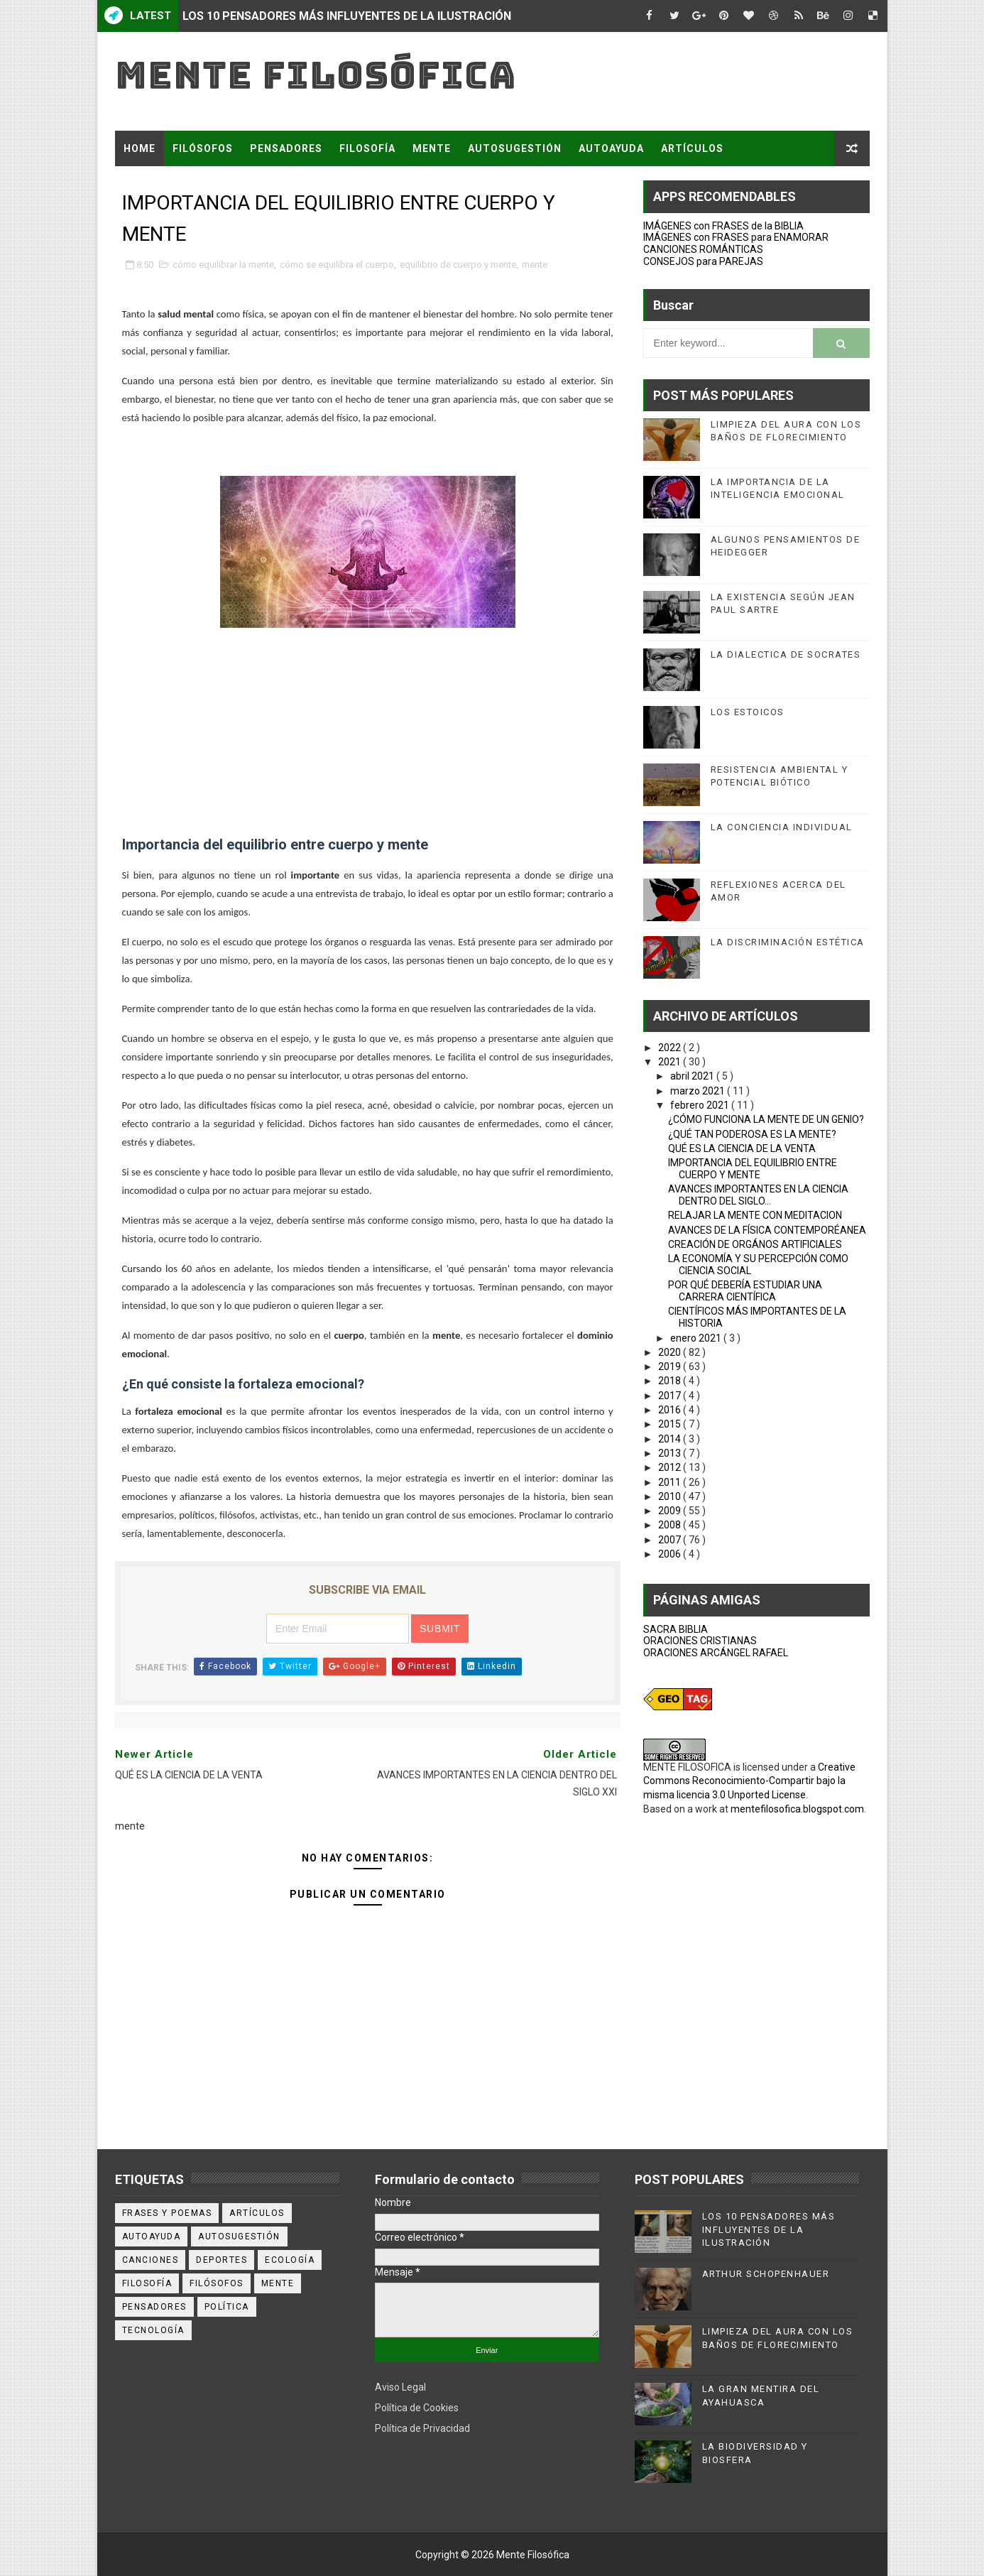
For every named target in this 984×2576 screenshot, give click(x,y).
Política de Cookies (417, 2407)
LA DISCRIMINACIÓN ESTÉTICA (788, 942)
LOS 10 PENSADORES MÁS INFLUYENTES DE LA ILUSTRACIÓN (346, 16)
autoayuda (151, 2236)
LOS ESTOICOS (748, 712)
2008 (670, 1525)
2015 (670, 1424)
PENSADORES (286, 148)
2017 (670, 1395)
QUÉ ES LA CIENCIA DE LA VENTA (742, 1148)
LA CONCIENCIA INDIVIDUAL (782, 827)
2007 (670, 1539)
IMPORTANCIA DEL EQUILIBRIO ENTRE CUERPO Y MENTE (752, 1168)
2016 (670, 1409)
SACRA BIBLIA (675, 1629)
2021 (670, 1061)
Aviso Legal (400, 2387)
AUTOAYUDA (611, 148)
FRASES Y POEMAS (173, 184)
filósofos (217, 2283)
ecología (290, 2260)
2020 (670, 1352)
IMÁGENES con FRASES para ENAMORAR (736, 237)
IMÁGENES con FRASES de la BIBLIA (723, 226)
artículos (257, 2213)
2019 (670, 1366)
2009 (670, 1510)
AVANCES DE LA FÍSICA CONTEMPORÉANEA (767, 1230)
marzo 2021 (698, 1091)
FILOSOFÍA (367, 148)
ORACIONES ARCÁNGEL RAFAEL (715, 1652)
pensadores (154, 2307)
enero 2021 (696, 1338)
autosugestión (239, 2236)
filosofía (147, 2283)
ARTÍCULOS (692, 148)
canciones (150, 2260)
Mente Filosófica (315, 74)
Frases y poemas (167, 2213)
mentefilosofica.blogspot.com (797, 1809)
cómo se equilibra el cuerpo (337, 264)
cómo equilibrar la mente (223, 264)
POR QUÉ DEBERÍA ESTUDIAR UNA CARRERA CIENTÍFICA (745, 1291)
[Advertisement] (367, 734)
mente (534, 264)
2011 (670, 1482)
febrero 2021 (700, 1105)
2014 (670, 1439)
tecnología (153, 2330)
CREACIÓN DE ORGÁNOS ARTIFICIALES (755, 1244)
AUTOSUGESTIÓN (515, 148)
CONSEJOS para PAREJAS (703, 261)
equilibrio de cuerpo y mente (458, 264)
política (226, 2307)
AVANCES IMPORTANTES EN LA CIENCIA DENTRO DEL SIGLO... (758, 1195)
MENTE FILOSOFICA (687, 1767)
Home (139, 148)
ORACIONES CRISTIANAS (700, 1640)
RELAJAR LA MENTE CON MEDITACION (755, 1215)
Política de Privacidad (422, 2428)
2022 (670, 1047)
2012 (670, 1467)
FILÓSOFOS (203, 148)
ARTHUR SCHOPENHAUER (766, 2273)
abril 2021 (693, 1076)
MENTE (431, 148)
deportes (221, 2260)
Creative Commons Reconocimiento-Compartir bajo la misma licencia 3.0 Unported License (749, 1780)
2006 (670, 1554)
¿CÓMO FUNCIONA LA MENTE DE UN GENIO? (766, 1119)
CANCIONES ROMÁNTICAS (703, 249)
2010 (670, 1496)
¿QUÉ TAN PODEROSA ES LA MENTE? (752, 1134)
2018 (670, 1380)
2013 (670, 1453)
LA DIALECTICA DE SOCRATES (786, 654)
